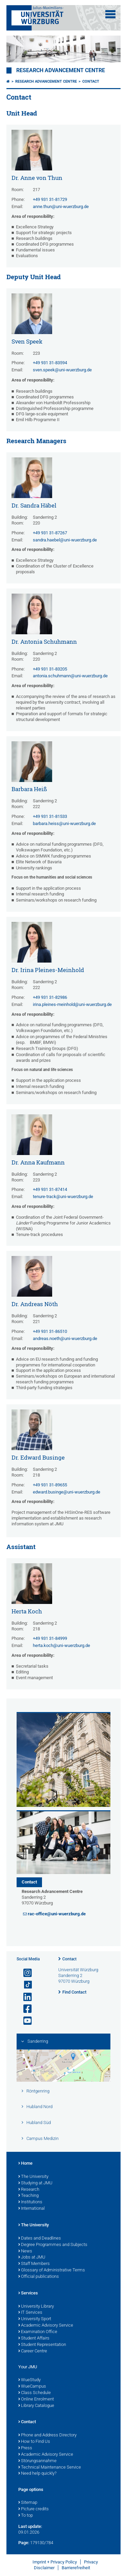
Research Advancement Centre (60, 70)
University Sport (34, 2319)
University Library (36, 2307)
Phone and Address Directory (47, 2435)
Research (28, 2190)
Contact (90, 81)
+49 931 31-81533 (50, 816)
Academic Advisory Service (45, 2326)
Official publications (38, 2277)
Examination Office (37, 2332)
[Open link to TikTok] (25, 1985)
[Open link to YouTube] (25, 2021)
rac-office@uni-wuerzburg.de (57, 1913)
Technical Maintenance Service (49, 2468)
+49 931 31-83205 (50, 669)
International (31, 2209)
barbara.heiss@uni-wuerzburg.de (64, 823)
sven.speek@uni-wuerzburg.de (62, 369)
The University (33, 2177)
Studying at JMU (35, 2183)
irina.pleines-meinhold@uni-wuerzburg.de (72, 1004)
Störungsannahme (37, 2461)
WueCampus (32, 2387)
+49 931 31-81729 (50, 199)
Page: (23, 2542)
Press (25, 2448)
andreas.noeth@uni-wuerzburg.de (65, 1338)
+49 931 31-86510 (50, 1331)
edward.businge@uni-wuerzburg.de (66, 1492)
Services (28, 2293)
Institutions (30, 2202)
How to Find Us (34, 2442)
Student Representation (42, 2345)
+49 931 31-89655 (50, 1484)
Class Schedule (34, 2393)
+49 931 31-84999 (50, 1638)
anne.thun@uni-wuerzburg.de (61, 206)
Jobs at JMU (31, 2257)
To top (25, 2516)
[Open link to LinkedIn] (25, 1997)
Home (25, 2164)
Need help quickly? (37, 2474)
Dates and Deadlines (39, 2238)
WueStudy (29, 2380)
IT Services (30, 2313)
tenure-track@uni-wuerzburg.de (63, 1196)
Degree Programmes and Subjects (52, 2245)
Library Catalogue (36, 2406)
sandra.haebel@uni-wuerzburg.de (65, 539)
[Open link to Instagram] (25, 1973)
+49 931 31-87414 (50, 1189)
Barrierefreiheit (76, 2567)
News (25, 2251)
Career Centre (32, 2351)
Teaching (28, 2196)
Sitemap (27, 2503)
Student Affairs (33, 2338)
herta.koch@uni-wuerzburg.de (61, 1645)
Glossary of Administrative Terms (51, 2270)
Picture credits (33, 2509)
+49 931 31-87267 (50, 532)
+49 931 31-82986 (50, 997)
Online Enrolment (36, 2399)
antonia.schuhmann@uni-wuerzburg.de (70, 675)
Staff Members (34, 2264)
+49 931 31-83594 (50, 362)
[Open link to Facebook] (25, 2009)
